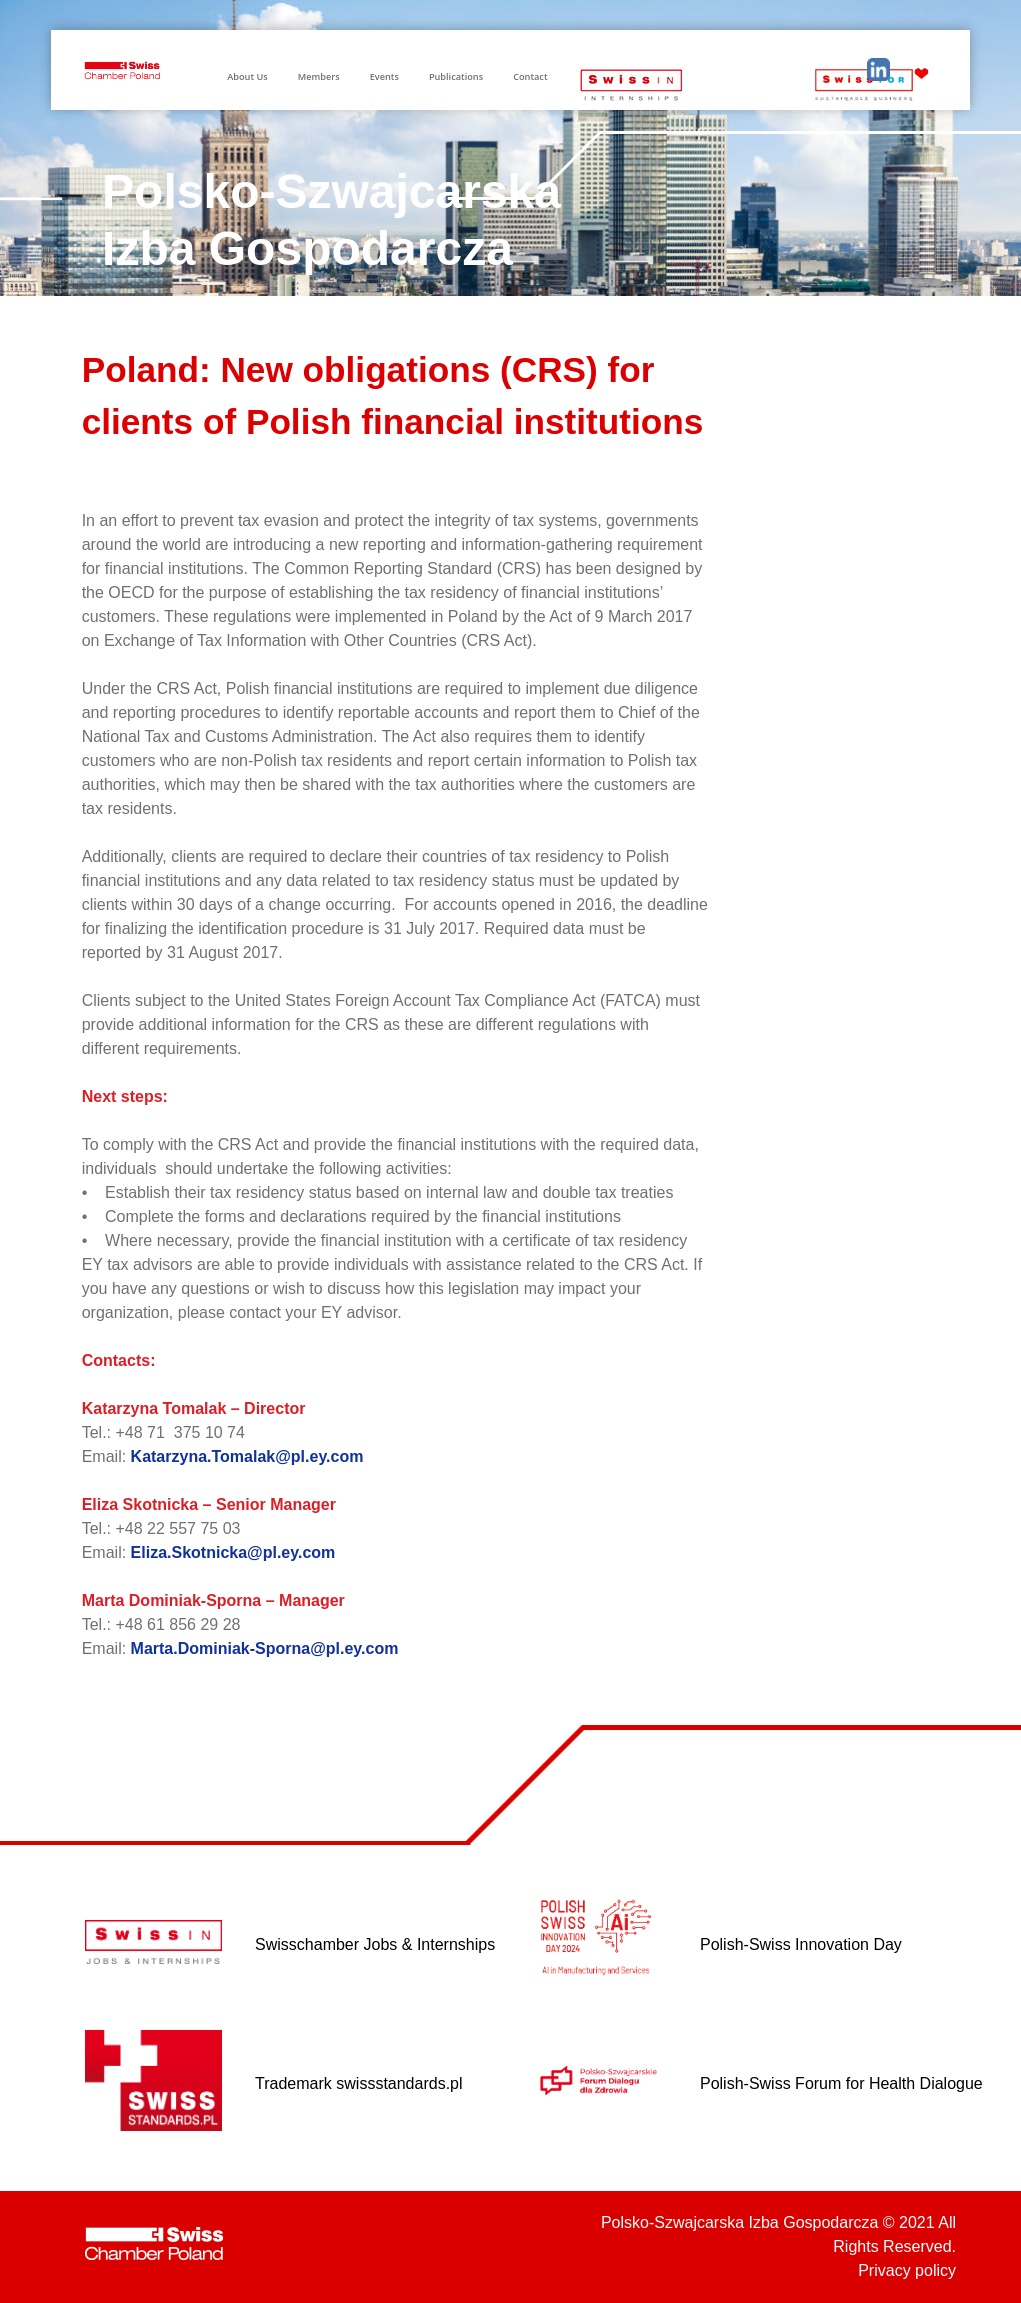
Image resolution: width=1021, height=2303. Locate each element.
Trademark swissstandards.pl (358, 2083)
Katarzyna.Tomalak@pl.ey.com (247, 1456)
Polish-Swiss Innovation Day (801, 1944)
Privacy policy (907, 2270)
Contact (530, 76)
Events (384, 76)
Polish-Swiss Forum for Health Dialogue (841, 2083)
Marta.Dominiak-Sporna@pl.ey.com (265, 1648)
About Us (247, 76)
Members (319, 76)
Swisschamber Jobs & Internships (375, 1944)
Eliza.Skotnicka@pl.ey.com (233, 1552)
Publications (456, 76)
